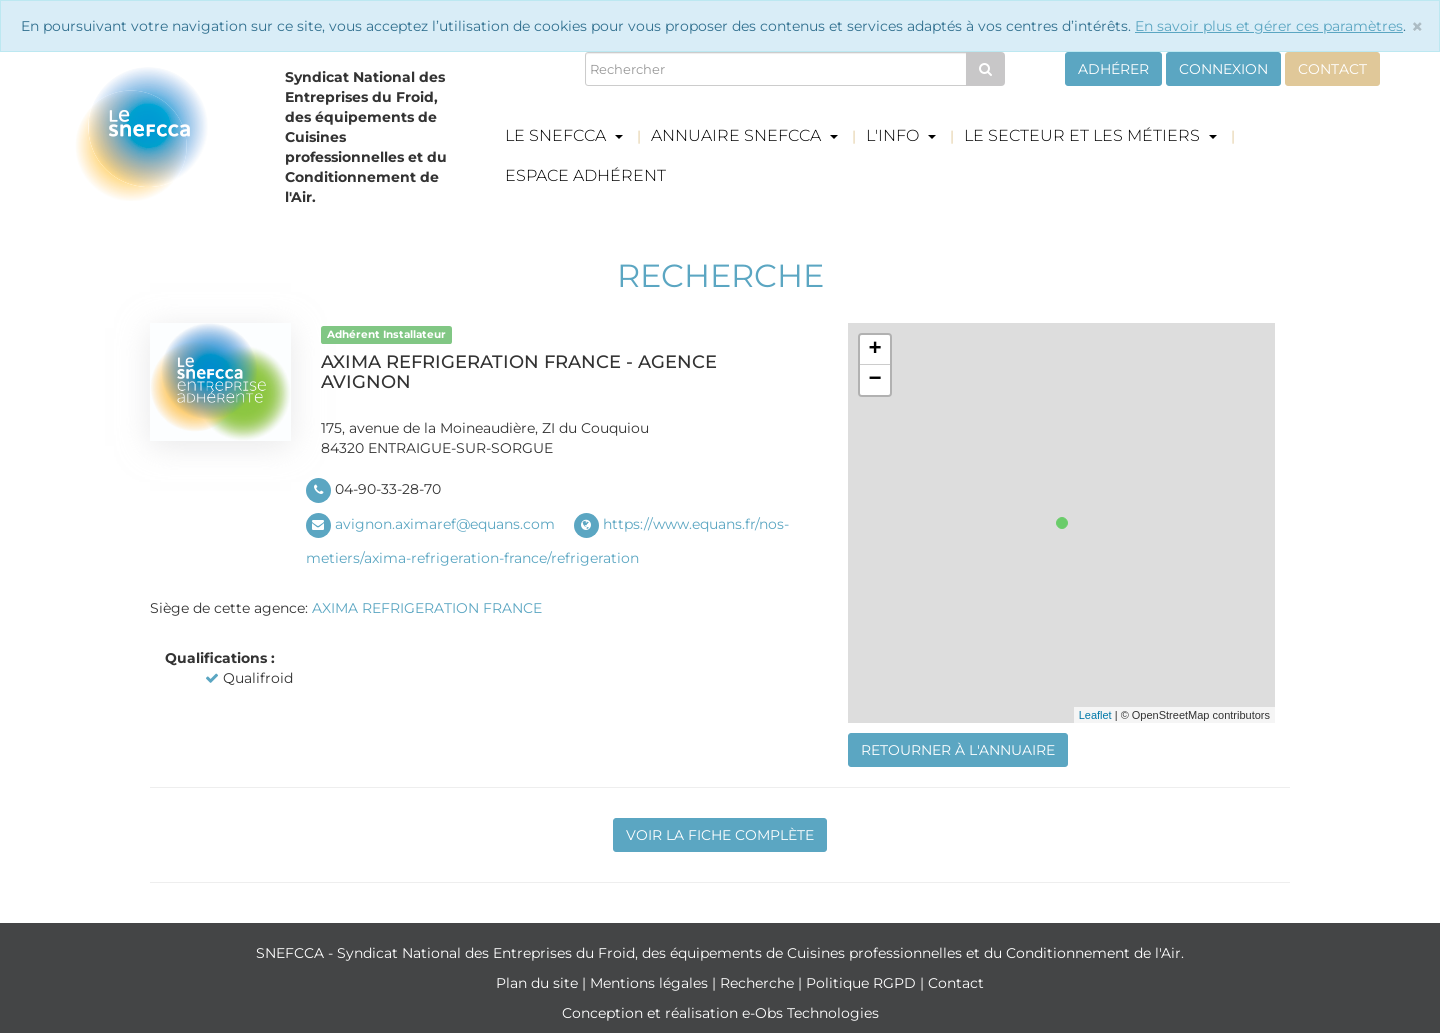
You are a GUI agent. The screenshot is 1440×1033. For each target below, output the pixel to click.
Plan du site (539, 983)
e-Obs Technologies (810, 1013)
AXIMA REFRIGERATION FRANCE (427, 608)
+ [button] (874, 350)
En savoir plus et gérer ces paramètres (1269, 26)
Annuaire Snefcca (744, 135)
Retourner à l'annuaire (958, 750)
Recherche (759, 983)
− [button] (874, 380)
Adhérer (1113, 69)
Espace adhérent (585, 175)
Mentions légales (651, 983)
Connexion (1223, 69)
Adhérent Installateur (386, 334)
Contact (1332, 69)
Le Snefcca (564, 135)
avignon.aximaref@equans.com (445, 524)
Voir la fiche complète (720, 835)
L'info (901, 135)
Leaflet (1095, 715)
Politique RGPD (863, 983)
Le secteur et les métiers (1090, 135)
